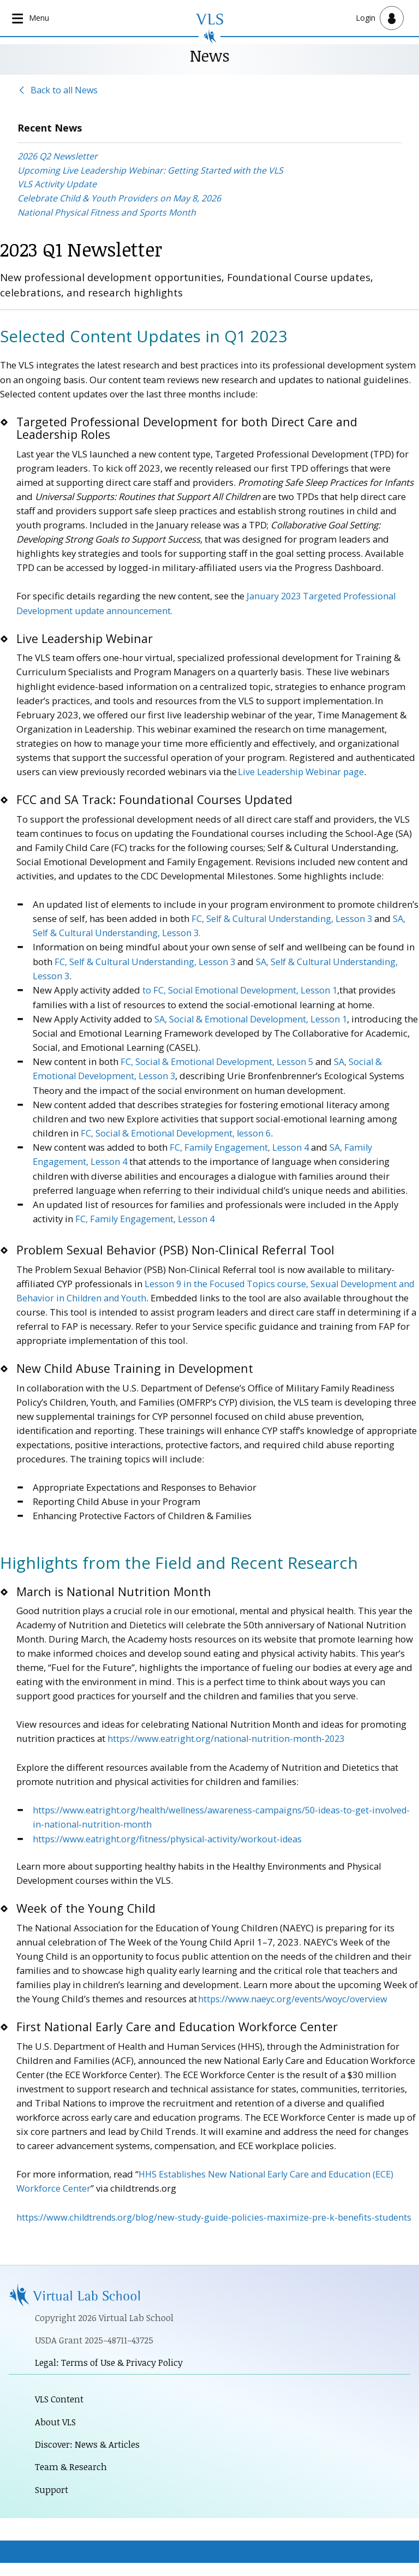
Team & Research (72, 2479)
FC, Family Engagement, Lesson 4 (240, 1145)
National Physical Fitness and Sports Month (106, 212)
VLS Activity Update (57, 185)
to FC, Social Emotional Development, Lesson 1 (240, 989)
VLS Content (60, 2411)
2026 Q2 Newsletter (57, 157)
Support (52, 2502)
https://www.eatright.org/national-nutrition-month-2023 (228, 1736)
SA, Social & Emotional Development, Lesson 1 (252, 1018)
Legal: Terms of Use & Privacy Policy (112, 2373)
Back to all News (64, 90)
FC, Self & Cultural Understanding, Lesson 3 (283, 918)
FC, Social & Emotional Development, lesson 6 (177, 1131)
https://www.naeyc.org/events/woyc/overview (293, 1995)
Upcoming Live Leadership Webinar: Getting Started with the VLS (150, 171)
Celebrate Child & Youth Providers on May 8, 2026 (119, 199)
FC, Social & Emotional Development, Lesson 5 (218, 1060)
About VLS (56, 2434)
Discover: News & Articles (89, 2456)
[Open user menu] (380, 18)
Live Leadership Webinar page (302, 771)
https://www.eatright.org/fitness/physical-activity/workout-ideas (169, 1835)
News (209, 55)
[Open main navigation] (31, 18)
